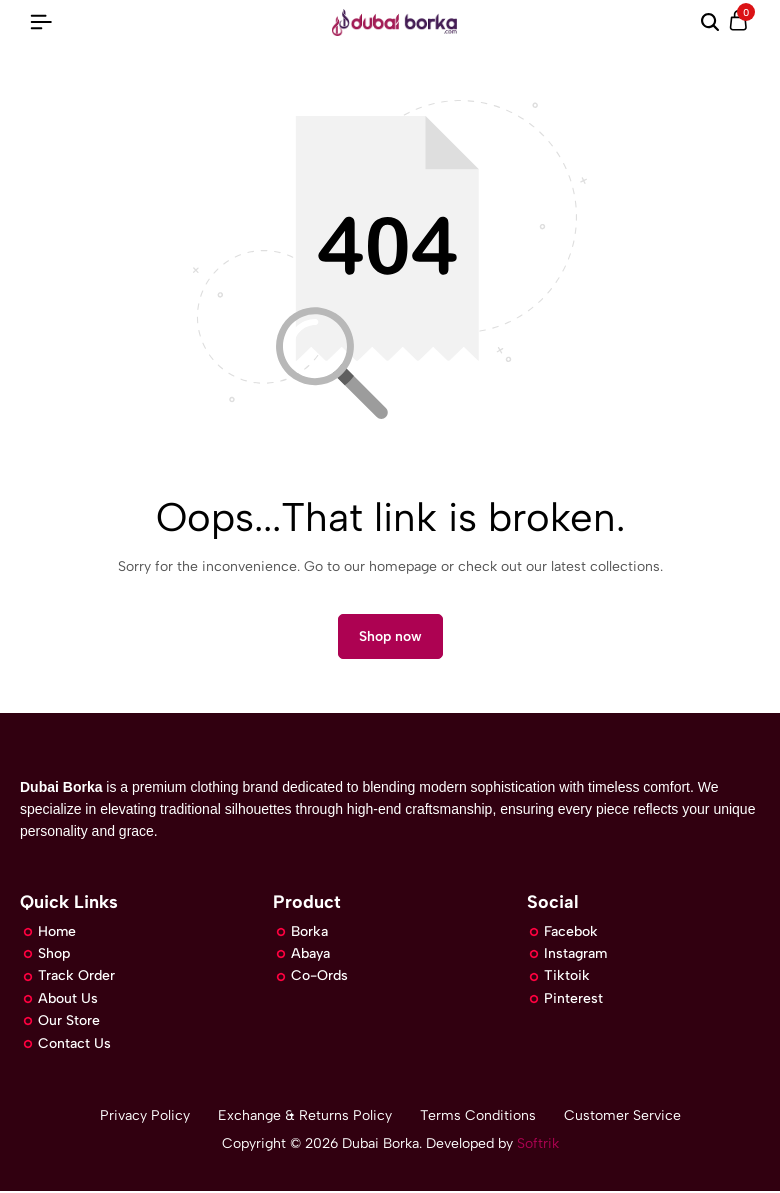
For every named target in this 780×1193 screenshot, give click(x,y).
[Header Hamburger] (41, 22)
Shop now (390, 637)
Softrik (536, 1145)
